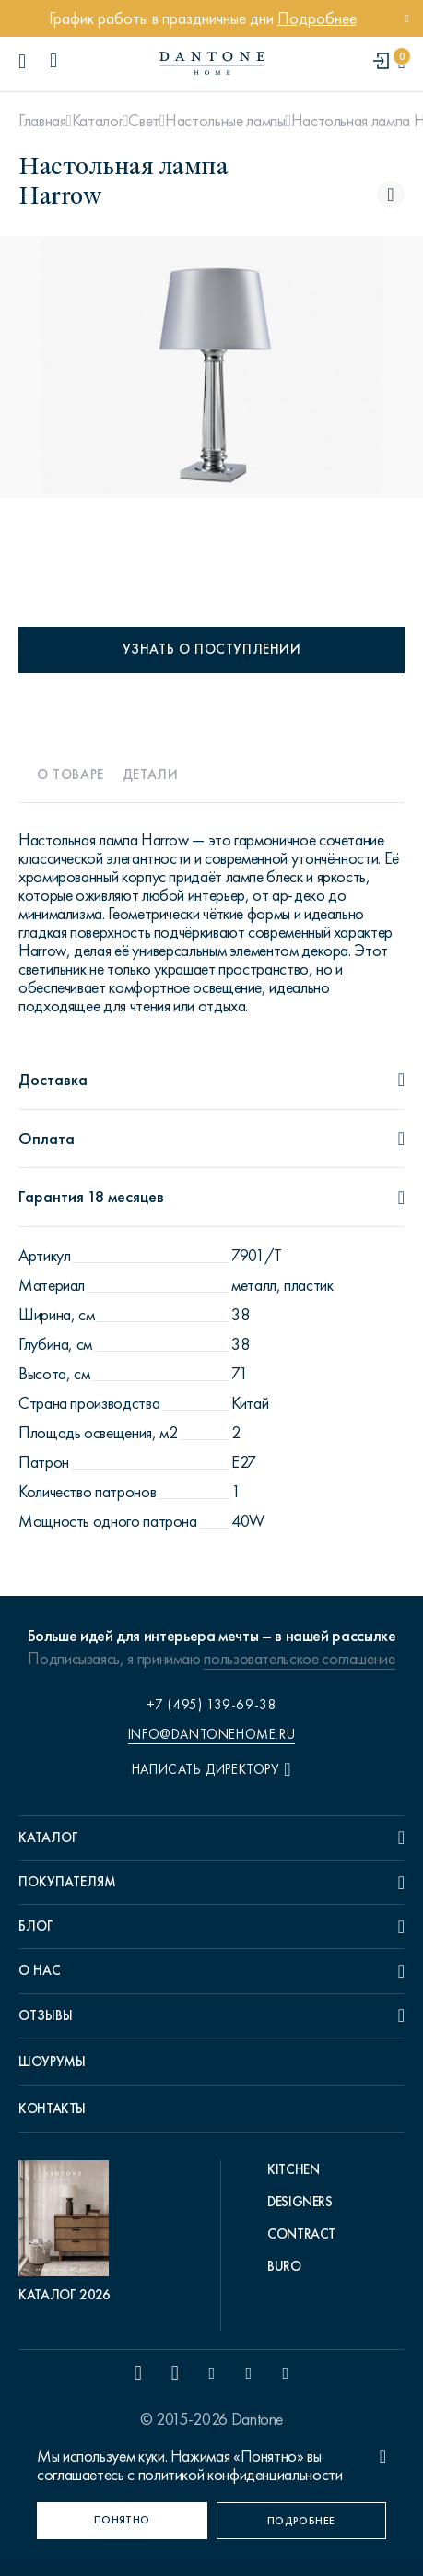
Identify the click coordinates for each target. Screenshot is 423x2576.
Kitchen (293, 2169)
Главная (41, 121)
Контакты (52, 2108)
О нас (39, 1970)
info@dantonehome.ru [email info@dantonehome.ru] (211, 1734)
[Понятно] (122, 2520)
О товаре (70, 774)
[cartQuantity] (401, 62)
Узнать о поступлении (212, 649)
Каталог (97, 121)
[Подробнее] (302, 2520)
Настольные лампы (225, 121)
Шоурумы (51, 2061)
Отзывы (45, 2015)
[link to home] (211, 63)
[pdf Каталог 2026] (68, 2232)
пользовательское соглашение (299, 1658)
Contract (301, 2234)
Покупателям (67, 1881)
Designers (300, 2201)
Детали (151, 774)
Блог (35, 1926)
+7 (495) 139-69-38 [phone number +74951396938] (212, 1704)
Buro (284, 2266)
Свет (143, 121)
